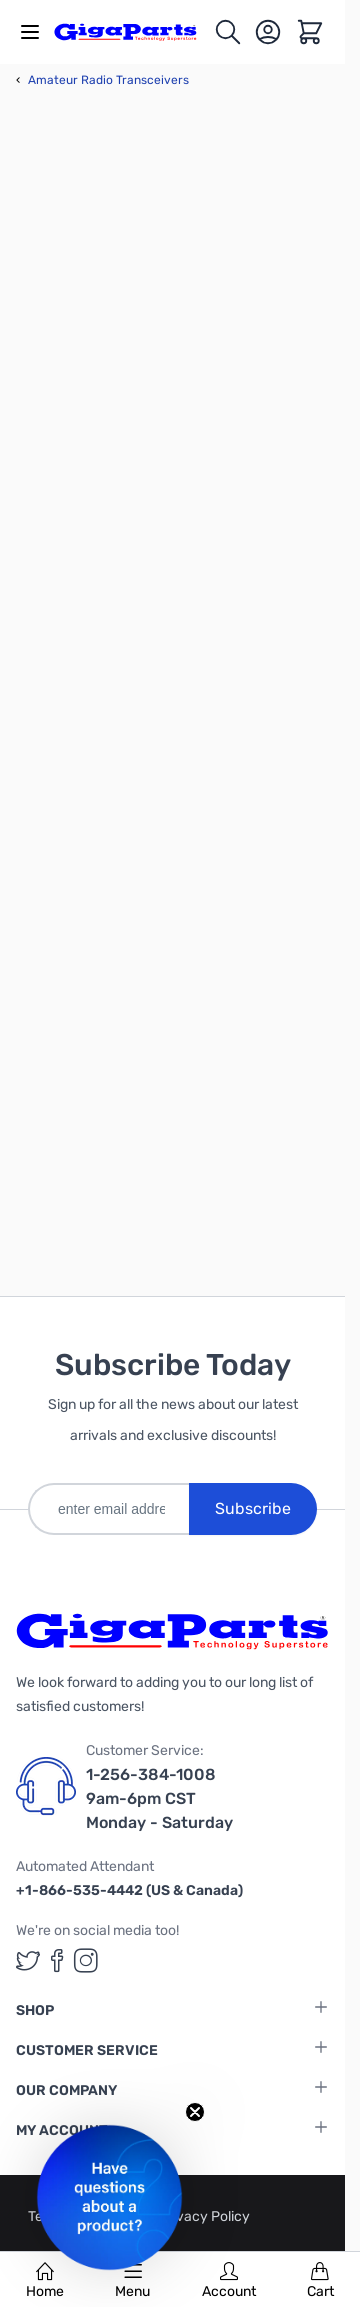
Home (45, 2281)
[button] (109, 2197)
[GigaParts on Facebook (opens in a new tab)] (57, 1960)
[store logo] (133, 31)
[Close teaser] (195, 2112)
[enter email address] (108, 1509)
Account (229, 2281)
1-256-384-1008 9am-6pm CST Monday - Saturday (159, 1798)
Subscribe (253, 1508)
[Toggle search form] (228, 32)
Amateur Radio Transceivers (102, 80)
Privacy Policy (204, 2216)
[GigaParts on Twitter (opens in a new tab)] (28, 1960)
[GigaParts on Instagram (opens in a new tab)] (86, 1960)
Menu (132, 2281)
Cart (320, 2281)
